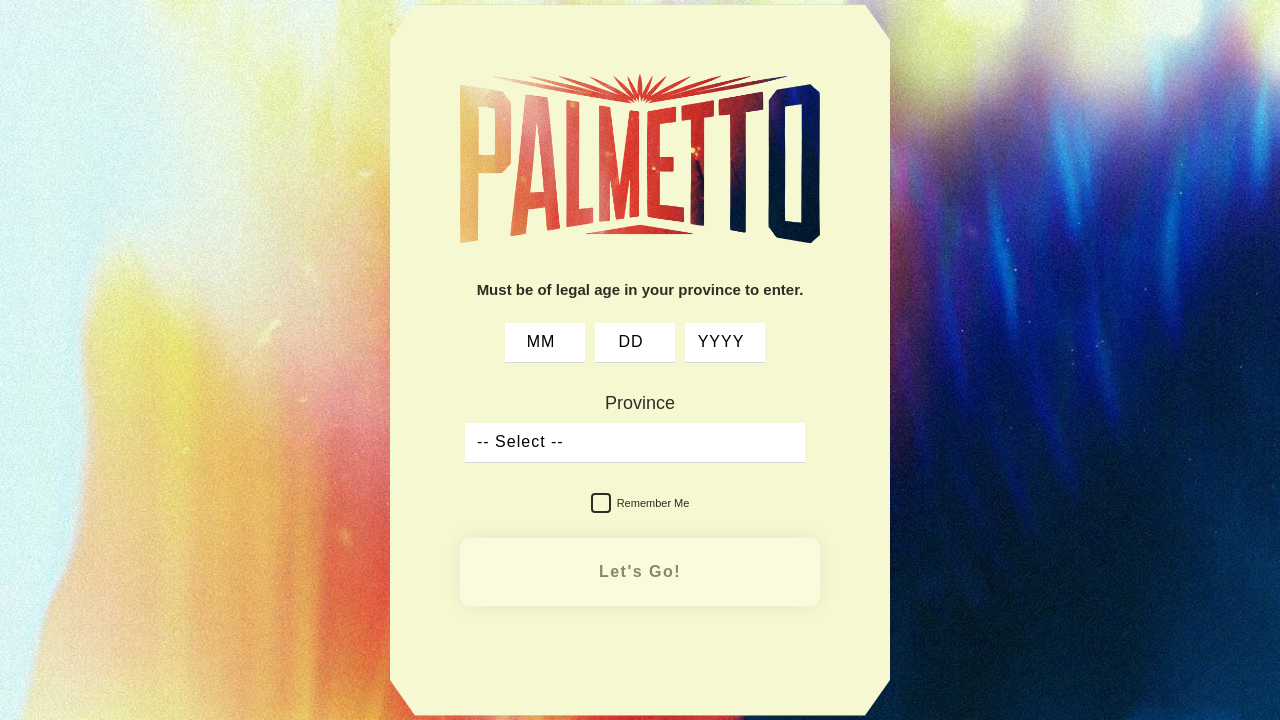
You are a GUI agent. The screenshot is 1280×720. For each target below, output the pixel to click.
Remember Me (640, 503)
